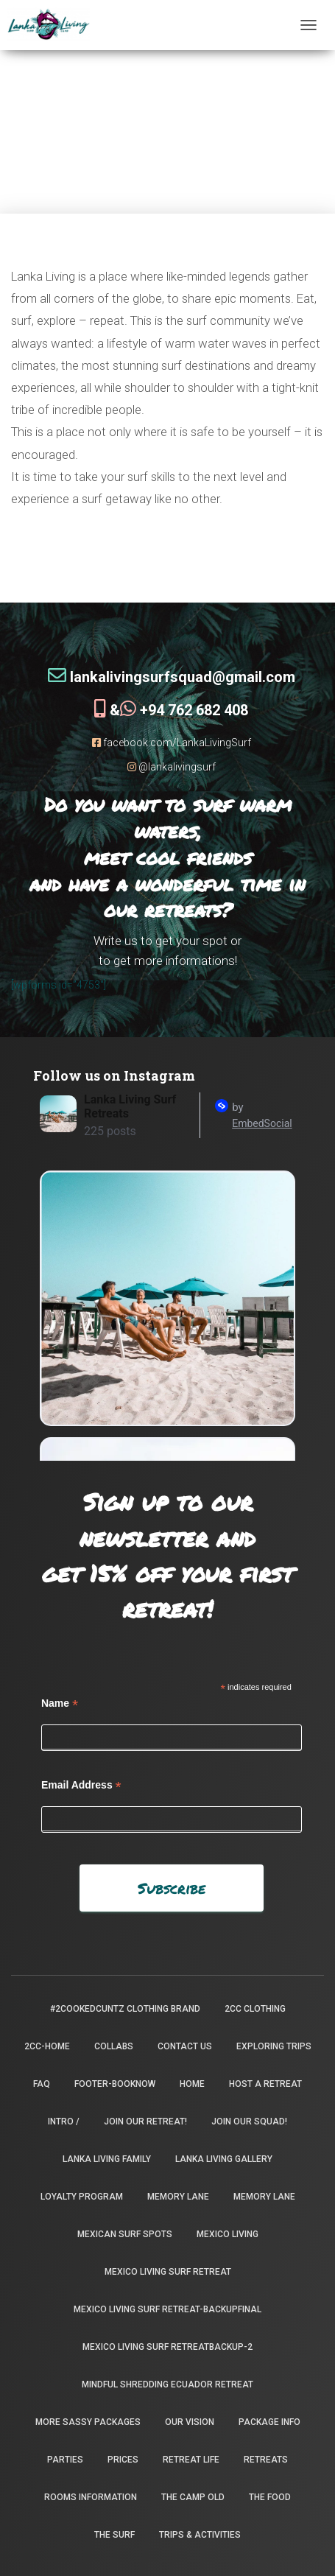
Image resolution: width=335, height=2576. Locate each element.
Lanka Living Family (107, 2159)
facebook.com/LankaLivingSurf (171, 742)
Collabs (113, 2046)
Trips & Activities (200, 2535)
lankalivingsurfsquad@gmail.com (171, 677)
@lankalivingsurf (171, 767)
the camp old (193, 2497)
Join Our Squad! (249, 2121)
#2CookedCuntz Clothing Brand (125, 2009)
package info (269, 2422)
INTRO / (64, 2121)
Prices (122, 2459)
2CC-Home (47, 2046)
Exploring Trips (273, 2046)
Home (192, 2084)
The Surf (114, 2535)
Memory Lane (178, 2196)
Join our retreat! (145, 2121)
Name (59, 1703)
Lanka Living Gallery (223, 2159)
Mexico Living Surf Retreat (168, 2272)
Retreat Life (191, 2459)
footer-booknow (114, 2084)
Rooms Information (90, 2497)
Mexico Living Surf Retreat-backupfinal (167, 2309)
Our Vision (189, 2422)
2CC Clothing (255, 2009)
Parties (65, 2459)
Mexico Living (227, 2234)
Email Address (81, 1785)
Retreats (266, 2459)
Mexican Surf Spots (124, 2234)
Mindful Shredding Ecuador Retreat (167, 2384)
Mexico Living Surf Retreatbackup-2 (167, 2347)
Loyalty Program (81, 2196)
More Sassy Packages (88, 2422)
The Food (270, 2497)
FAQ (41, 2084)
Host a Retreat (265, 2084)
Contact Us (185, 2046)
